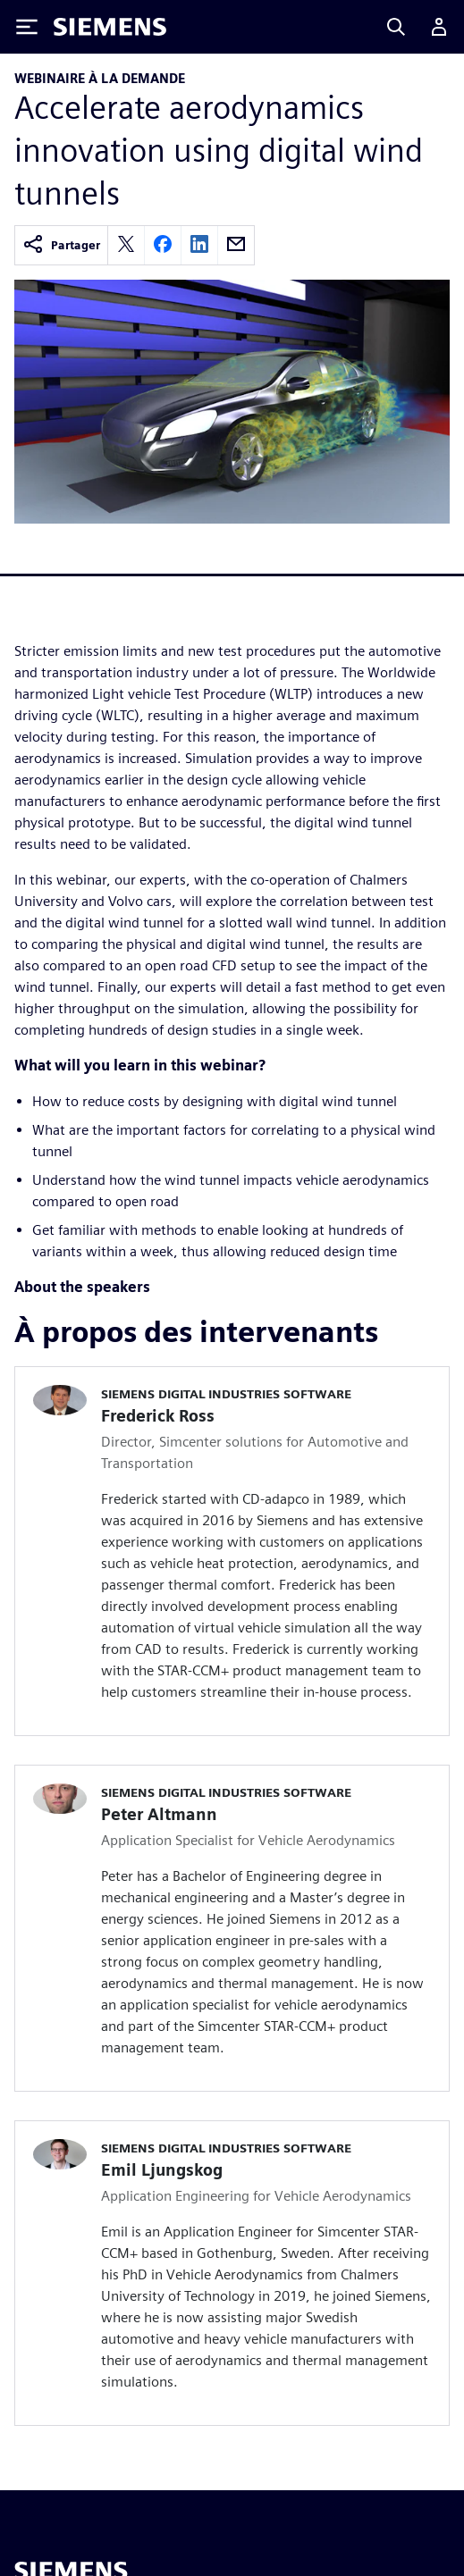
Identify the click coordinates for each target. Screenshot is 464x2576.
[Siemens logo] (110, 27)
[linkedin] (199, 245)
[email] (236, 245)
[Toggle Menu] (26, 26)
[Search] (396, 27)
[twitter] (126, 245)
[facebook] (163, 245)
